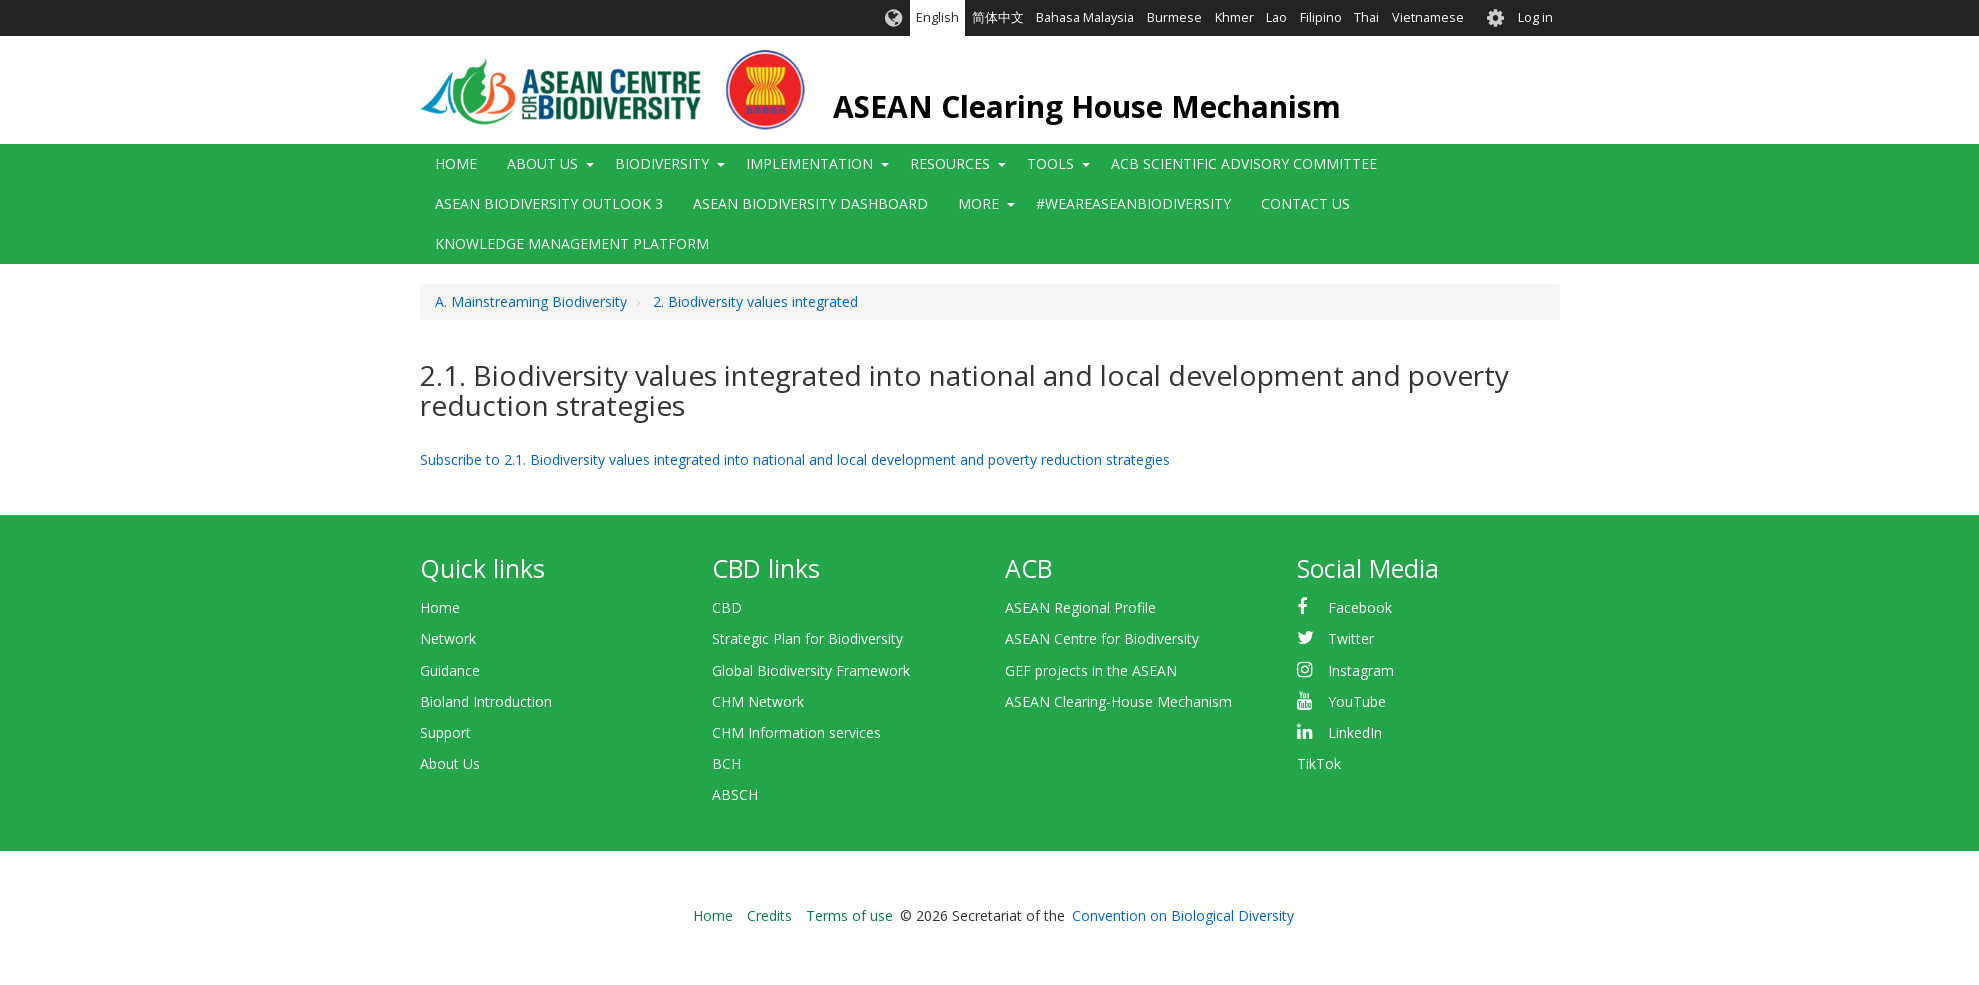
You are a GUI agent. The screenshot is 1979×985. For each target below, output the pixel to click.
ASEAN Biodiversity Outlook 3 (549, 203)
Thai (1366, 17)
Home (456, 163)
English (937, 17)
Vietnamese (1428, 17)
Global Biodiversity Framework (811, 670)
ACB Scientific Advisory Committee (1244, 163)
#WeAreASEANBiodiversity (1133, 203)
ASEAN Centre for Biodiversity (1102, 638)
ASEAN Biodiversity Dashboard (810, 203)
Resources (950, 163)
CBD (727, 607)
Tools (1050, 163)
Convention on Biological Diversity (1183, 915)
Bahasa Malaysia (1085, 17)
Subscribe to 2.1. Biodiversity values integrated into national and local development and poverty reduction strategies (795, 459)
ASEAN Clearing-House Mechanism (1118, 701)
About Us (542, 163)
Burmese (1174, 17)
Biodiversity (662, 163)
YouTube (1357, 701)
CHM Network (758, 701)
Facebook (1360, 607)
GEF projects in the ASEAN (1091, 670)
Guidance (450, 670)
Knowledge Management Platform (572, 243)
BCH (726, 763)
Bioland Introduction (486, 701)
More (978, 203)
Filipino (1321, 17)
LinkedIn (1355, 732)
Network (448, 638)
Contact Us (1305, 203)
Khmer (1234, 17)
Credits (769, 915)
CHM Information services (796, 732)
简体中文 (998, 17)
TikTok (1319, 763)
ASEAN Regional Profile (1080, 607)
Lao (1276, 17)
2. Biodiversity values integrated (755, 301)
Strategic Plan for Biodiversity (807, 638)
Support (445, 732)
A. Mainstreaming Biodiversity (531, 301)
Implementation (809, 163)
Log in (1535, 17)
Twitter (1351, 638)
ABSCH (735, 794)
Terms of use (849, 915)
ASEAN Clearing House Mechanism (1087, 106)
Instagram (1361, 670)
